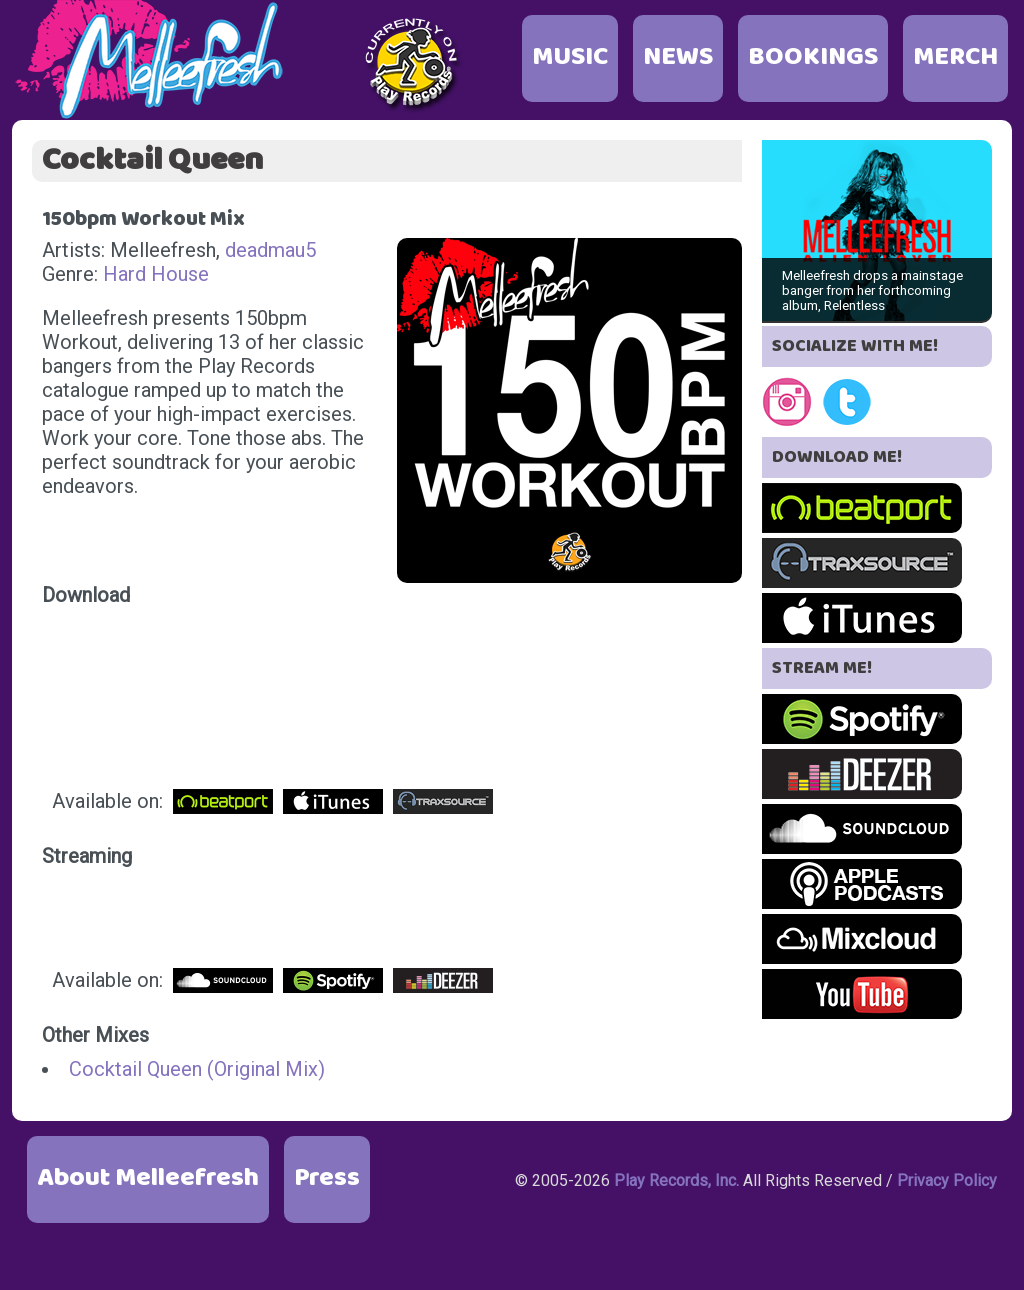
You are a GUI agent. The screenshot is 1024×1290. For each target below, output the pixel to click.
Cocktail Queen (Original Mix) (197, 1069)
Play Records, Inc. (676, 1180)
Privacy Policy (947, 1180)
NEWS (678, 57)
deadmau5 (270, 250)
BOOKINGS (813, 57)
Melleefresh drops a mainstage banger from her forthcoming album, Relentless (872, 290)
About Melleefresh (148, 1178)
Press (327, 1178)
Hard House (156, 274)
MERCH (955, 57)
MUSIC (570, 57)
